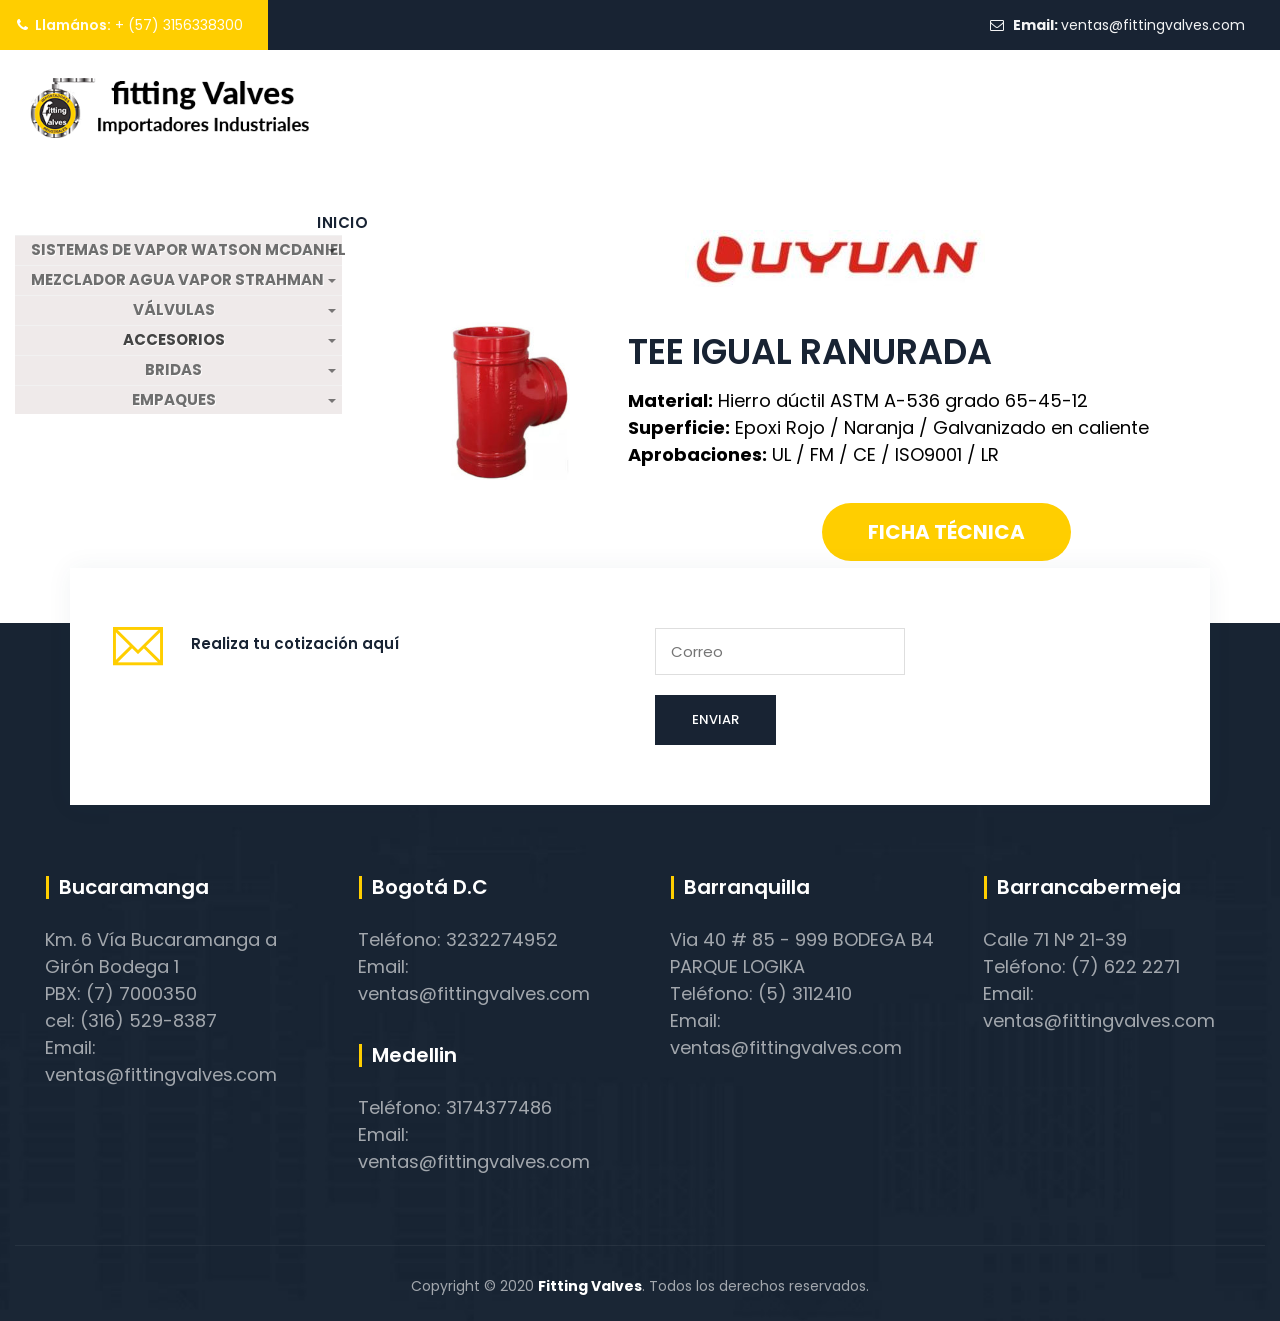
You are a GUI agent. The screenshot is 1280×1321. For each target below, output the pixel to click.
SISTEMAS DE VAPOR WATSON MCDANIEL (186, 250)
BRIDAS (173, 370)
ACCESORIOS (174, 340)
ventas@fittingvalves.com (1153, 25)
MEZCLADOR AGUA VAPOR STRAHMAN (177, 280)
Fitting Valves (590, 1286)
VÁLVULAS (174, 310)
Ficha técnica (946, 532)
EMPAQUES (174, 400)
